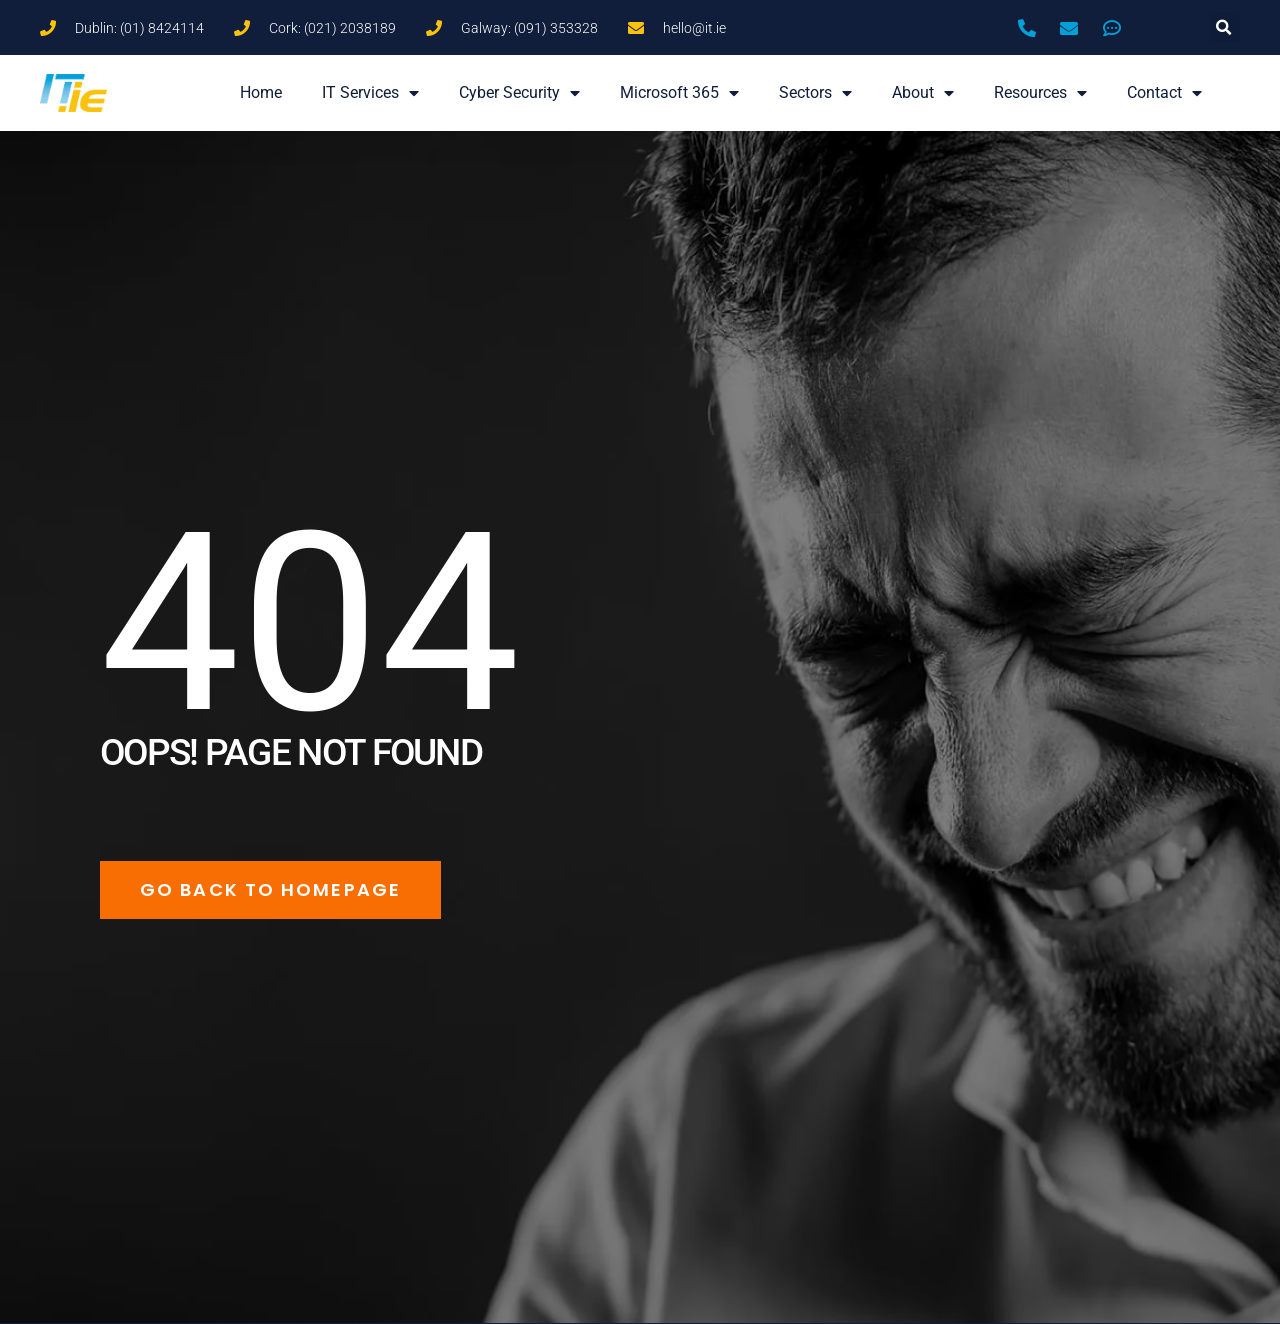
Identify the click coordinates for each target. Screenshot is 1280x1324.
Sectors (815, 93)
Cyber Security (519, 93)
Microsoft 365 (679, 93)
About (923, 93)
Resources (1040, 93)
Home (261, 92)
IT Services (370, 93)
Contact (1164, 93)
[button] (1224, 27)
